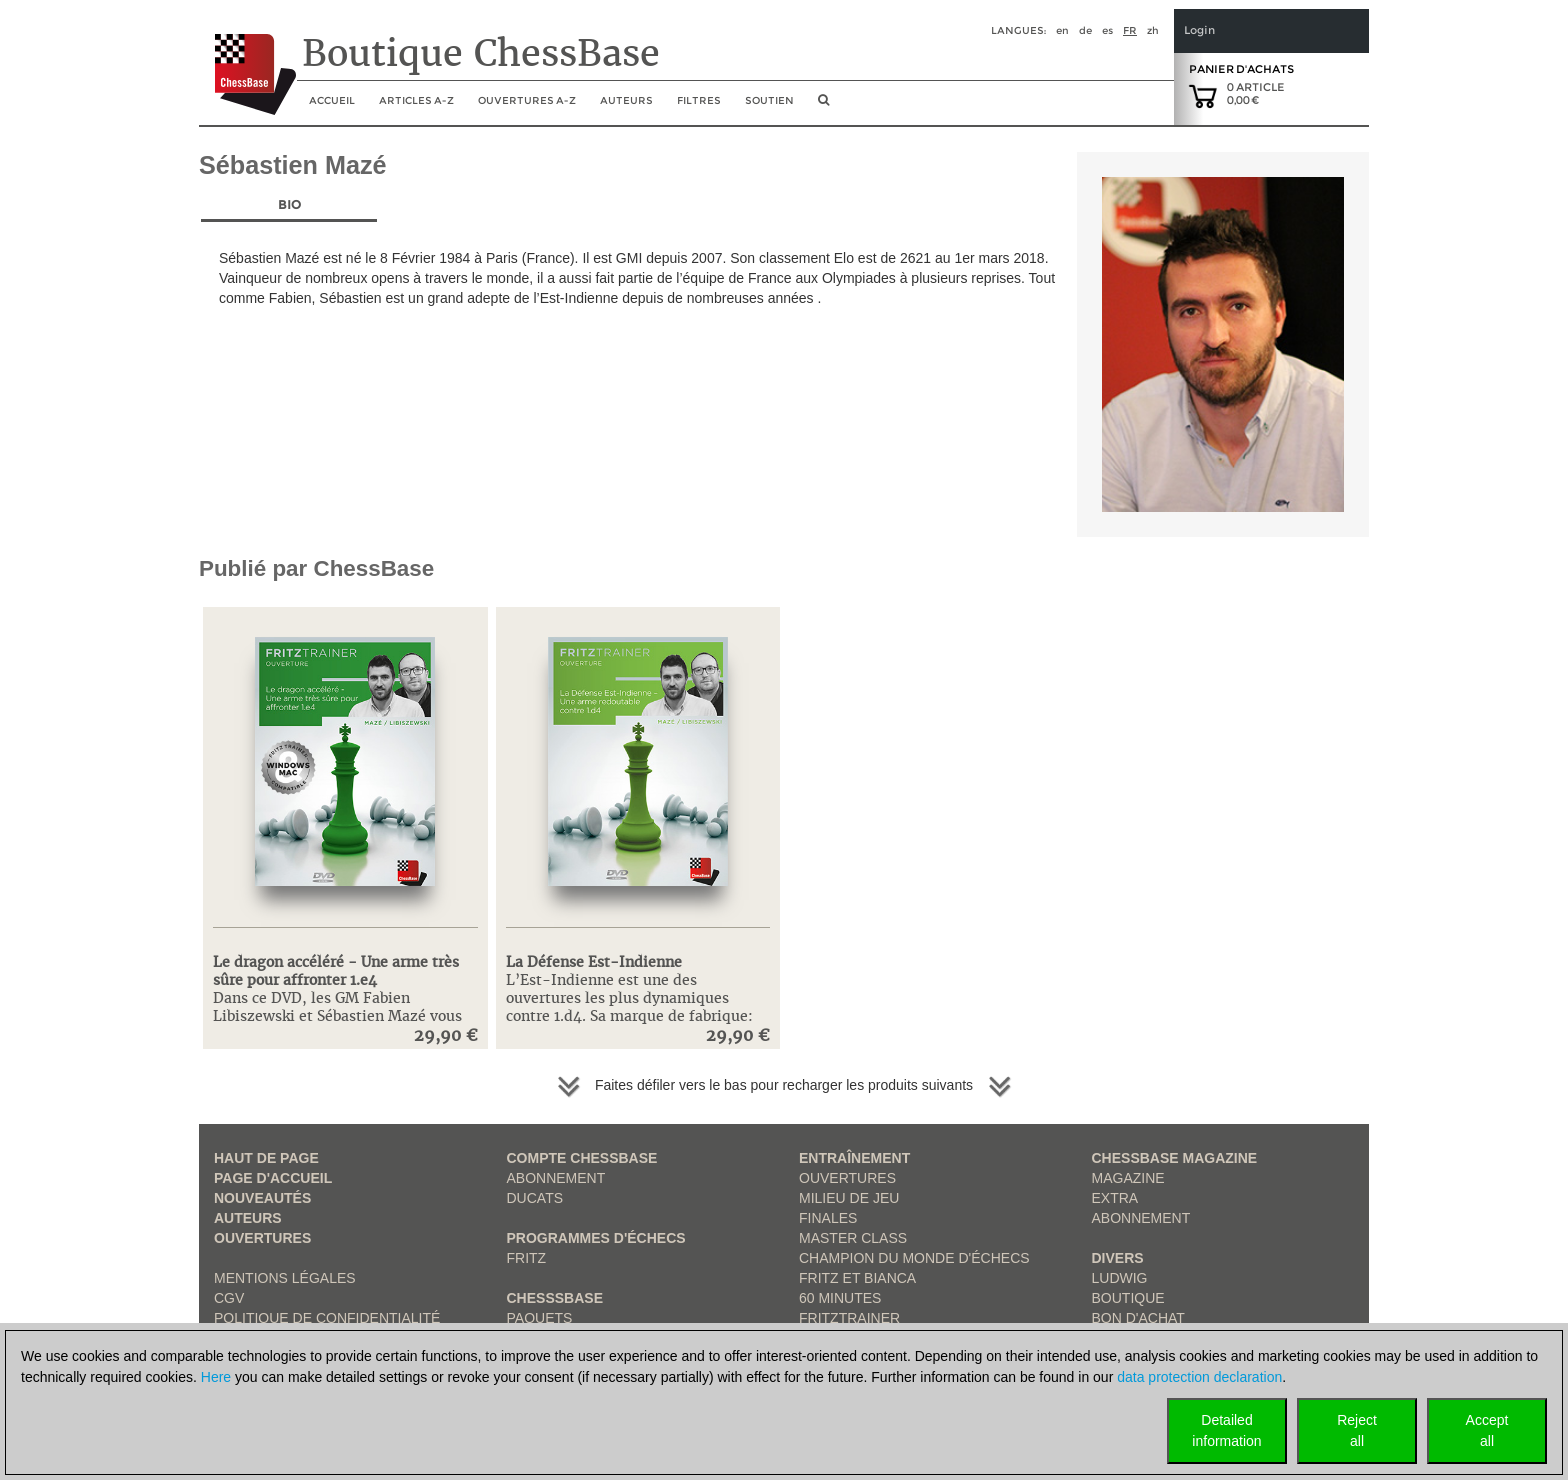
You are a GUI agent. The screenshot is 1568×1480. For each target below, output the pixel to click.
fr (1130, 30)
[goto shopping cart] (1203, 95)
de (1085, 30)
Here (216, 1377)
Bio (289, 204)
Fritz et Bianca (857, 1278)
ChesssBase (555, 1298)
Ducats (535, 1198)
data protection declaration (1199, 1377)
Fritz (527, 1258)
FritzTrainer (849, 1318)
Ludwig (1120, 1278)
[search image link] (823, 106)
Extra (1115, 1198)
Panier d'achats (1241, 69)
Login (1199, 30)
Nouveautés (262, 1198)
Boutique (1128, 1298)
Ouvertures (262, 1238)
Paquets (540, 1318)
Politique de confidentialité (327, 1318)
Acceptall (1487, 1430)
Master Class (853, 1238)
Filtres (699, 100)
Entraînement (854, 1158)
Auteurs (626, 100)
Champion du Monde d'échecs (914, 1258)
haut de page (266, 1158)
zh (1153, 30)
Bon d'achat (1138, 1318)
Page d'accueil (273, 1178)
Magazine (1128, 1178)
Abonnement (556, 1178)
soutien (769, 100)
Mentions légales (285, 1278)
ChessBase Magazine (1175, 1158)
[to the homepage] (247, 59)
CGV (229, 1298)
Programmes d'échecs (596, 1238)
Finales (828, 1218)
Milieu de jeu (849, 1198)
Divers (1118, 1258)
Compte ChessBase (582, 1158)
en (1062, 30)
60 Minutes (840, 1298)
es (1107, 30)
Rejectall (1357, 1430)
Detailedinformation (1226, 1430)
